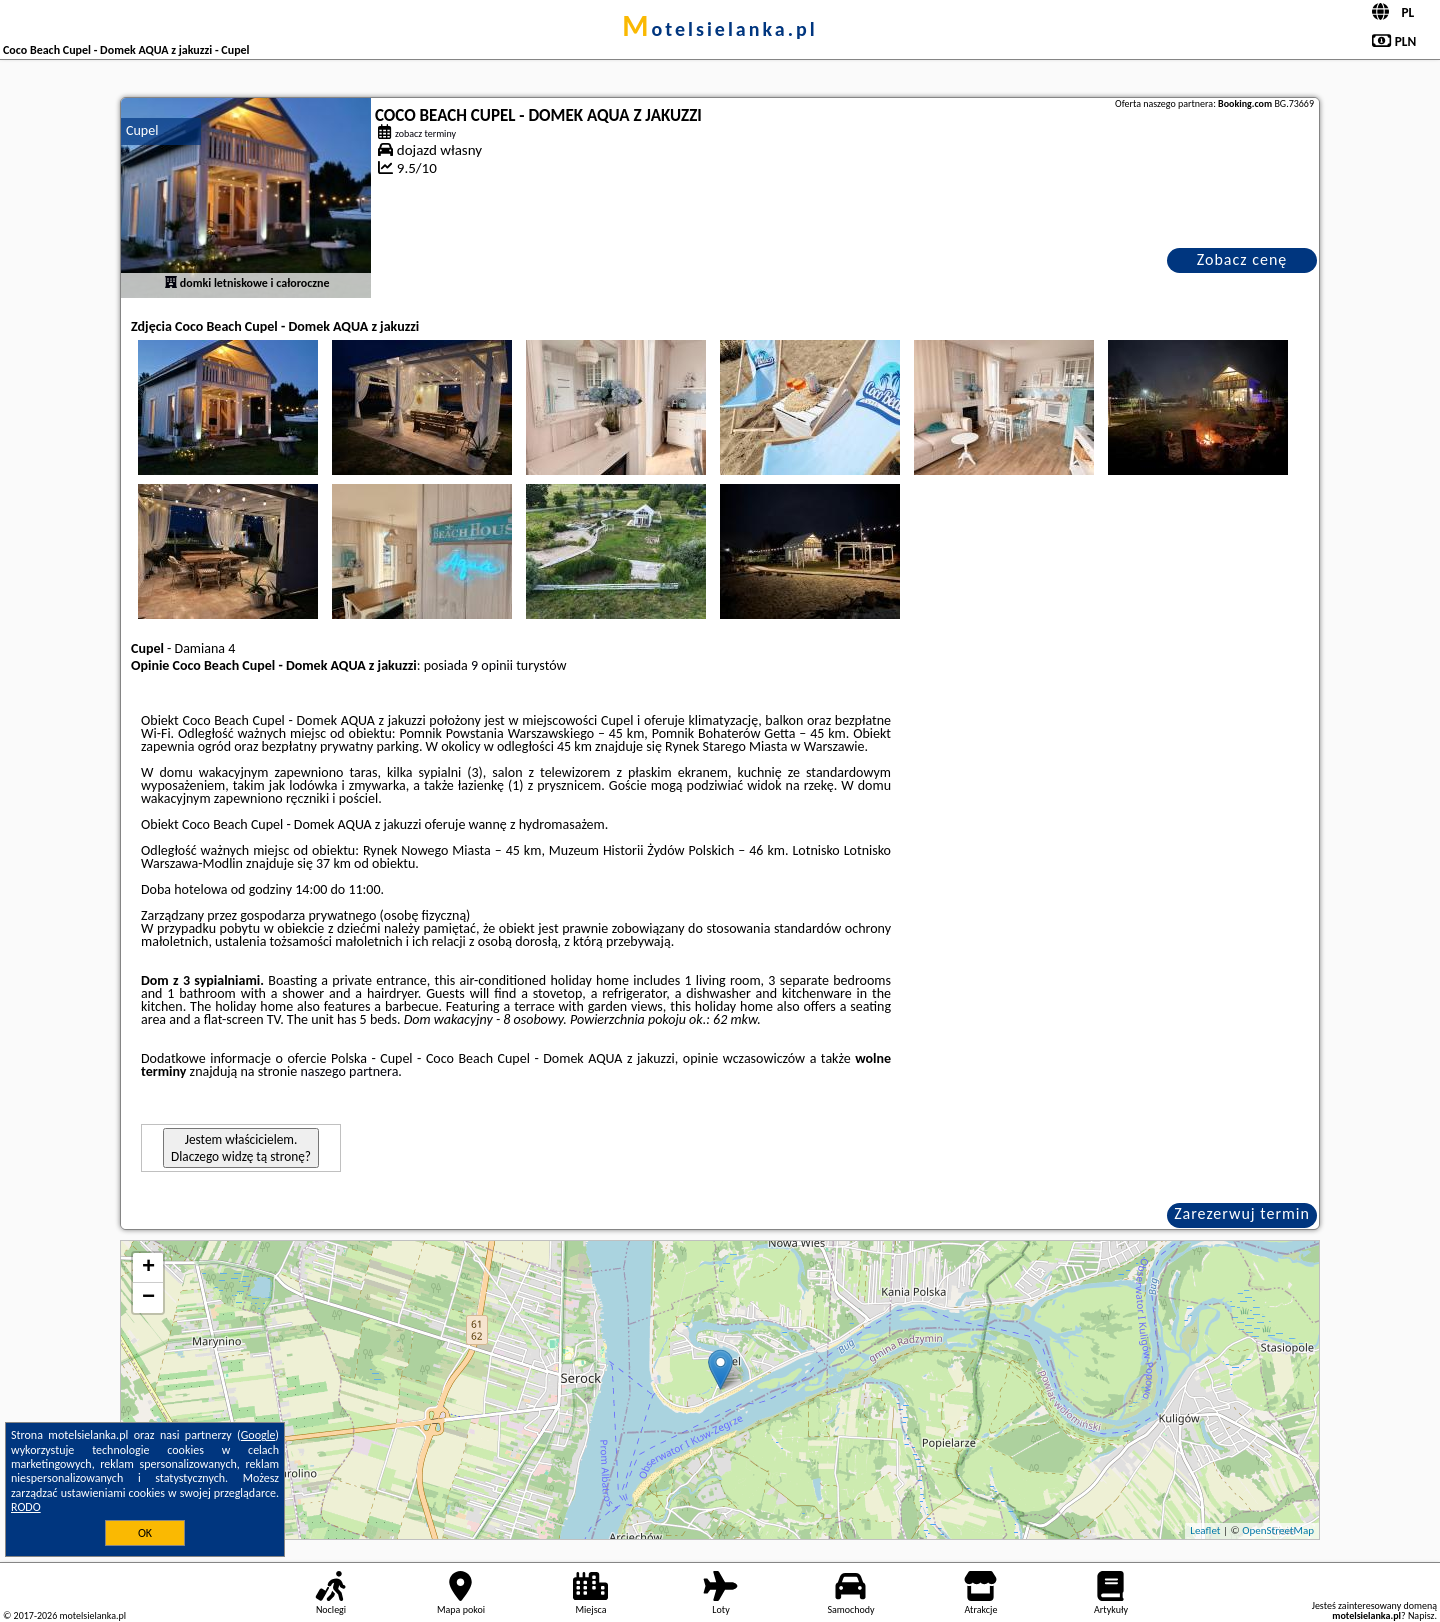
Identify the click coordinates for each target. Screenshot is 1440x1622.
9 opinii (492, 665)
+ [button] (148, 1268)
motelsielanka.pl (719, 29)
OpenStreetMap (1278, 1530)
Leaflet (1205, 1530)
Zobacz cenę (1242, 259)
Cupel (142, 130)
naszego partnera (349, 1071)
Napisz (1421, 1615)
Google (258, 1435)
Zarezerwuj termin (1242, 1213)
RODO (26, 1507)
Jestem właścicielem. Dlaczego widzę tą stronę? (241, 1148)
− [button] (148, 1298)
